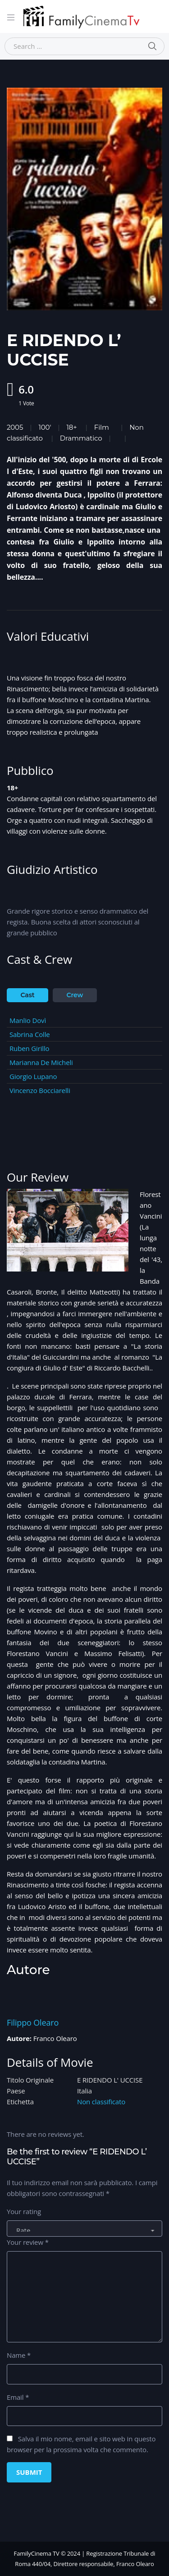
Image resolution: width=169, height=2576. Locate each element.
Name (19, 2355)
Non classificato (101, 2101)
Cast (28, 995)
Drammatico (81, 438)
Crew (75, 995)
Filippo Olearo (33, 2022)
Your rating (24, 2211)
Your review (28, 2242)
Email (18, 2397)
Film (101, 427)
